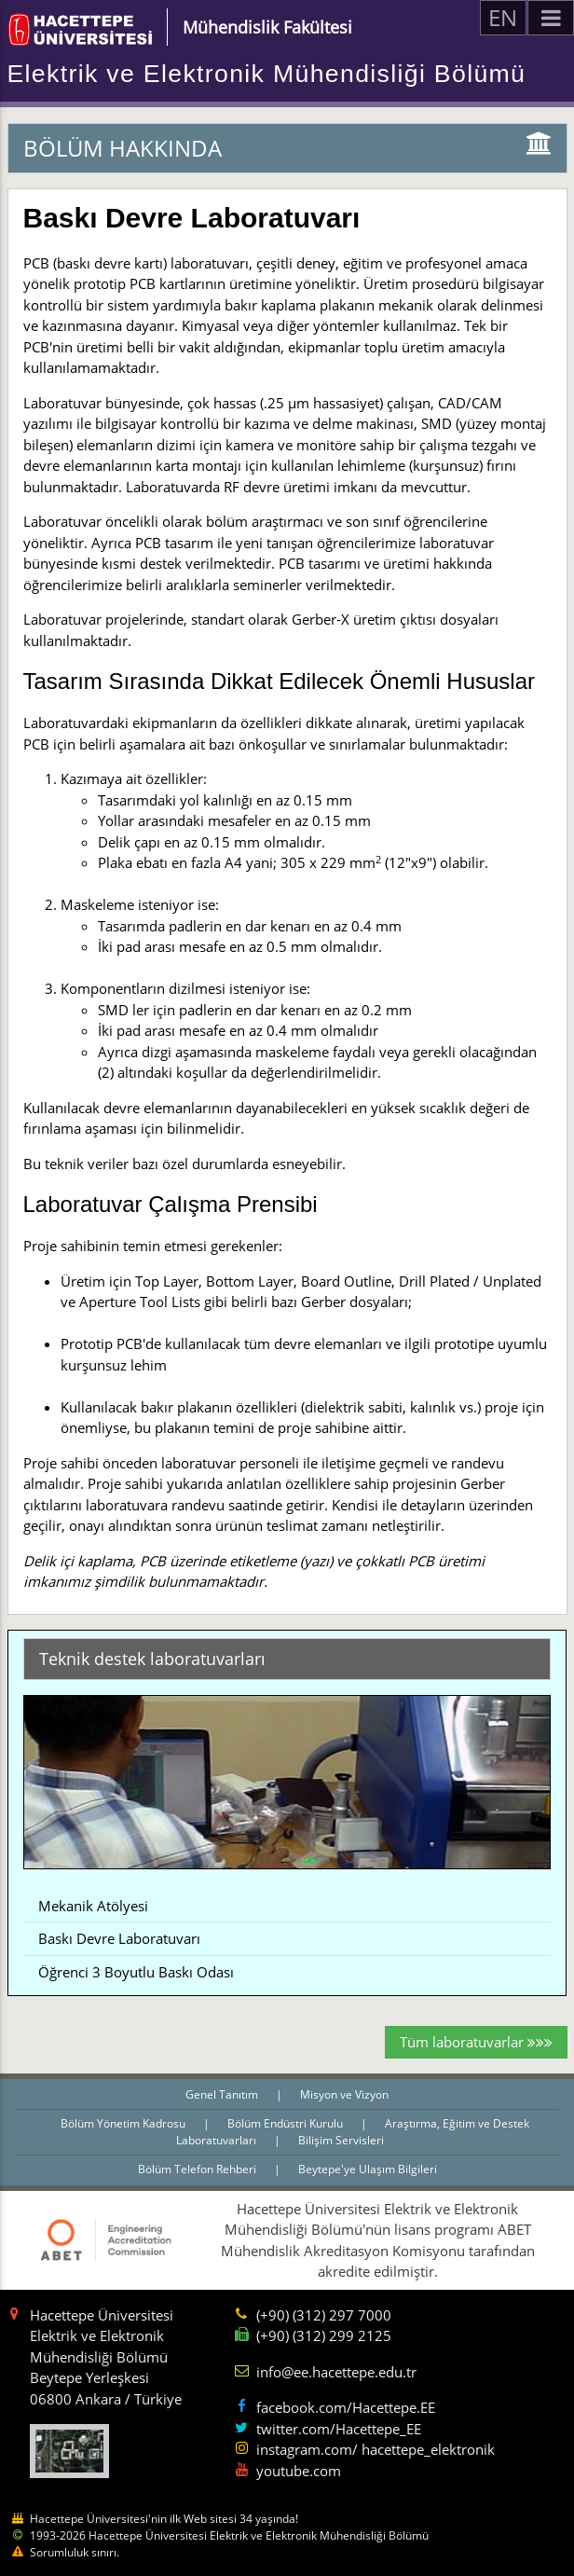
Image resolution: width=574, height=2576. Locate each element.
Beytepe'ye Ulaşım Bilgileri (367, 2169)
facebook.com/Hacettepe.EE (345, 2407)
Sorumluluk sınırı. (74, 2552)
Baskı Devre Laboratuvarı (119, 1938)
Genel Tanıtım (223, 2094)
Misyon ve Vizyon (344, 2094)
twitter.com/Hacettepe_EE (338, 2428)
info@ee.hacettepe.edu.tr (336, 2371)
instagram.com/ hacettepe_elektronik (375, 2449)
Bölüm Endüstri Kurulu (286, 2123)
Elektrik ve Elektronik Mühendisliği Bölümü (266, 74)
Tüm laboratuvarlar (476, 2041)
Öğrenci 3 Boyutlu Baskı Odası (136, 1972)
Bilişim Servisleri (341, 2140)
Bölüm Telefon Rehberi (198, 2169)
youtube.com (298, 2470)
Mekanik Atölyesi (93, 1905)
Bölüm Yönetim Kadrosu (124, 2123)
